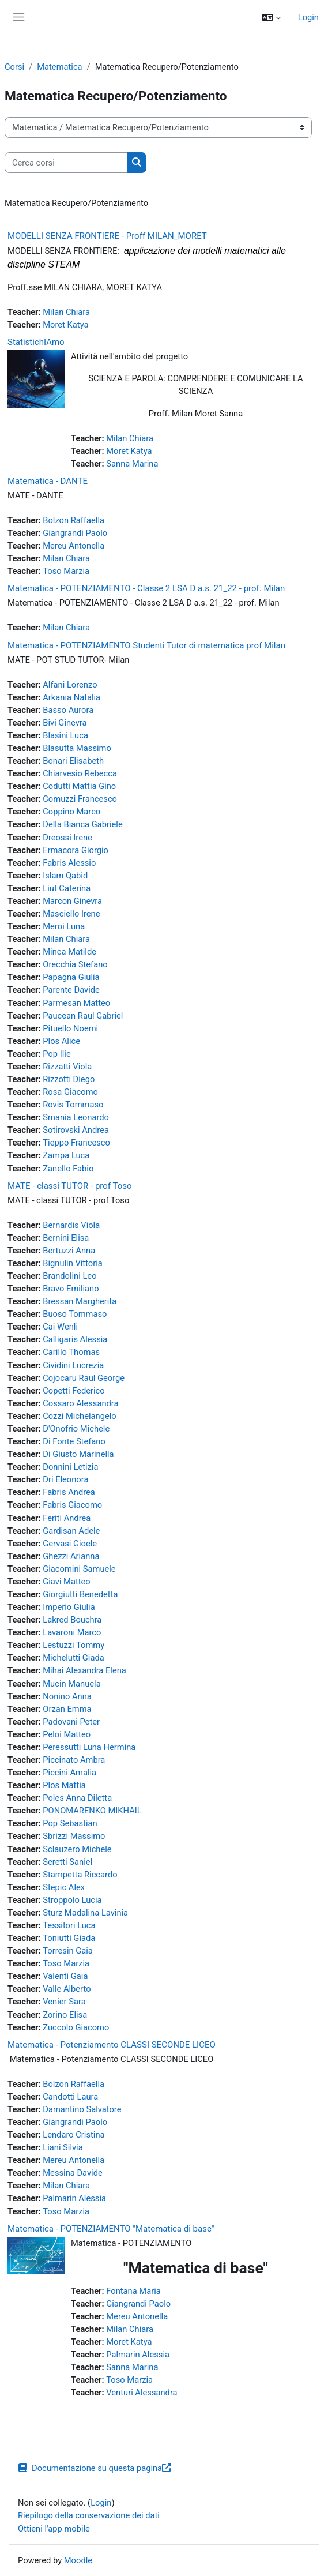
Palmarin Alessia (74, 2198)
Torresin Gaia (68, 1951)
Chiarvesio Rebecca (80, 773)
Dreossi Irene (67, 837)
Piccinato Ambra (74, 1760)
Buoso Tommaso (75, 1314)
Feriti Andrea (67, 1518)
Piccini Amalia (69, 1772)
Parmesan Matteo (76, 1003)
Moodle (78, 2560)
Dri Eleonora (65, 1479)
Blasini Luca (65, 735)
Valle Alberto (67, 1989)
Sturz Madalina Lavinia (85, 1912)
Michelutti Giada (73, 1658)
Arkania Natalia (71, 697)
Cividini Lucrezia (73, 1365)
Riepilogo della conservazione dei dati (89, 2515)
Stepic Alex (64, 1887)
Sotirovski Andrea (76, 1130)
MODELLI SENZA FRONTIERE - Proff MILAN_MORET (107, 236)
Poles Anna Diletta (77, 1798)
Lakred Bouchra (72, 1619)
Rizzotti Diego (69, 1079)
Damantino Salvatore (82, 2109)
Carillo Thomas (71, 1352)
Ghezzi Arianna (71, 1556)
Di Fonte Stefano (74, 1441)
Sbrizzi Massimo (74, 1836)
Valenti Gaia (65, 1976)
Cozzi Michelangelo (79, 1416)
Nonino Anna (67, 1696)
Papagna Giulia (71, 977)
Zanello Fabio (68, 1168)
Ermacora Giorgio (75, 850)
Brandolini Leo (69, 1276)
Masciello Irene (71, 913)
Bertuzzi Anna (69, 1250)
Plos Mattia (64, 1785)
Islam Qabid (65, 875)
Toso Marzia (66, 571)
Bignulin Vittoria (73, 1263)
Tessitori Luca (69, 1925)
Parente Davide (71, 990)
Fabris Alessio (69, 863)
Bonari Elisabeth (73, 761)
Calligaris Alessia (75, 1339)
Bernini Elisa (66, 1238)
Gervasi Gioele (70, 1543)
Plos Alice (61, 1041)
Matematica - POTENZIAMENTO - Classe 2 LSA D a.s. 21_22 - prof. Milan (146, 588)
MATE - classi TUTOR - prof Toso (69, 1186)
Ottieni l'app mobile (54, 2529)
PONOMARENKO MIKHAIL (92, 1810)
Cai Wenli (60, 1326)
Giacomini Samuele (79, 1569)
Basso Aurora (68, 710)
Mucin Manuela (71, 1683)
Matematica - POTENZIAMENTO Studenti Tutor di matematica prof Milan (146, 645)
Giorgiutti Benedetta (80, 1594)
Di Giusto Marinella (78, 1454)
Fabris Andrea (69, 1492)
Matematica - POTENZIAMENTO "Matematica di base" (110, 2229)
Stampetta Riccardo (80, 1874)
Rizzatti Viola (67, 1066)
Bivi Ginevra (64, 723)
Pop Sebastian (70, 1823)
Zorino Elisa (65, 2015)
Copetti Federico (73, 1390)
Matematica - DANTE (47, 481)
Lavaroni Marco (72, 1632)
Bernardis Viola (71, 1225)
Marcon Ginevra (72, 901)
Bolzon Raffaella (73, 520)
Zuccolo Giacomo (76, 2027)
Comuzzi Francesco (80, 799)
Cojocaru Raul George (84, 1378)
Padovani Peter (71, 1722)
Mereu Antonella (73, 545)
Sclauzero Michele (77, 1849)
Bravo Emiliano (71, 1288)
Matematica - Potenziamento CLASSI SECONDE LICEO (111, 2045)
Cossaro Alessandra (80, 1403)
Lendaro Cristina (73, 2135)
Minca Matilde (69, 952)
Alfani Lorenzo (70, 684)
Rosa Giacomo (70, 1092)
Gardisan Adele (71, 1531)
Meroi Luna (64, 926)
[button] (271, 17)
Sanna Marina (132, 464)
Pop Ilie (56, 1054)
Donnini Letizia (70, 1467)
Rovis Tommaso (73, 1104)
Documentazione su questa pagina (94, 2468)
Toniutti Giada (69, 1938)
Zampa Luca (66, 1155)
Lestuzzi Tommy (73, 1645)
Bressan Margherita (79, 1301)
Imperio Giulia (69, 1607)
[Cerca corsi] (66, 162)
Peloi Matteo (67, 1734)
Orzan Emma (67, 1709)
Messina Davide (72, 2173)
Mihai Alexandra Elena (84, 1670)
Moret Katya (65, 325)
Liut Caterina (67, 888)
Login (308, 17)
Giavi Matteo (66, 1581)
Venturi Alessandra (141, 2392)
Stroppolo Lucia (72, 1900)
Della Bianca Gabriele (82, 824)
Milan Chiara (66, 312)
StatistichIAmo (36, 342)
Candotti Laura (70, 2096)
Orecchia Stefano (75, 964)
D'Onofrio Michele (76, 1429)
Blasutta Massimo (77, 748)
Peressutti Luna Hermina (89, 1747)
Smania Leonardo (76, 1117)
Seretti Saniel (67, 1862)
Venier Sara (64, 2001)
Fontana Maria (133, 2291)
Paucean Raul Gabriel (83, 1016)
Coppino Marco (71, 811)
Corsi (14, 67)
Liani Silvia (62, 2147)
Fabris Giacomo (72, 1505)
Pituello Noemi (70, 1028)
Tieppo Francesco (76, 1142)
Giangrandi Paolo (75, 533)
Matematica (59, 67)
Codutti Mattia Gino (79, 786)
